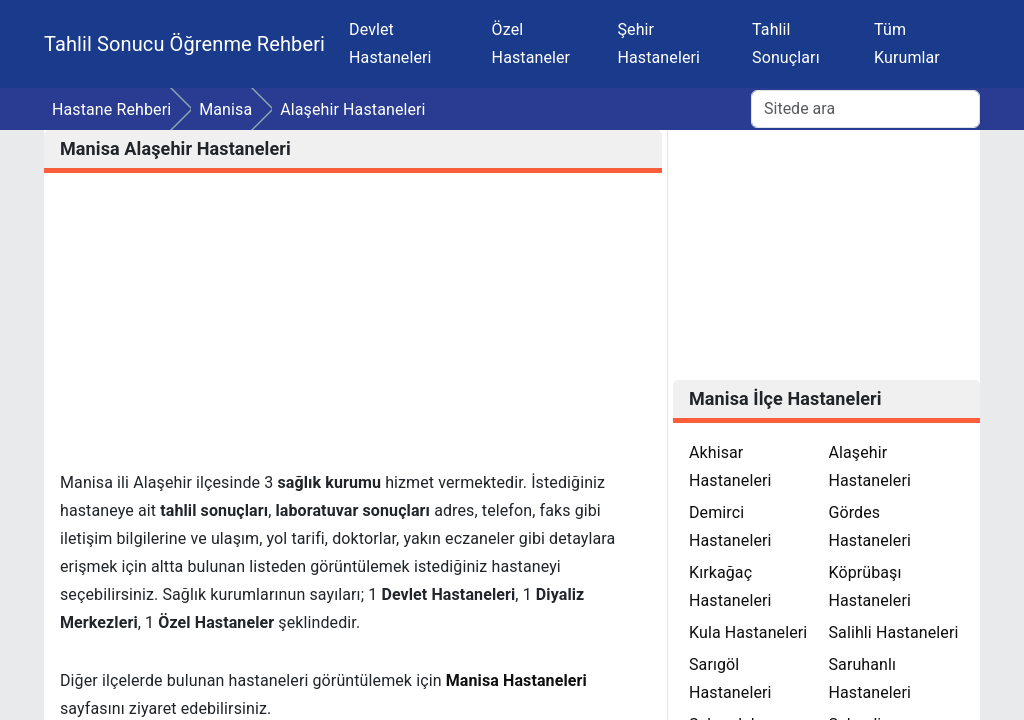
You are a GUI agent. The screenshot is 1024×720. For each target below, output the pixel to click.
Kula (748, 632)
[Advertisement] (353, 329)
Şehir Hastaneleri (658, 43)
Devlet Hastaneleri (390, 43)
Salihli (893, 632)
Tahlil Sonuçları (786, 43)
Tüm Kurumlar (907, 43)
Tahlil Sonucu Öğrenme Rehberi (184, 44)
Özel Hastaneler (531, 43)
